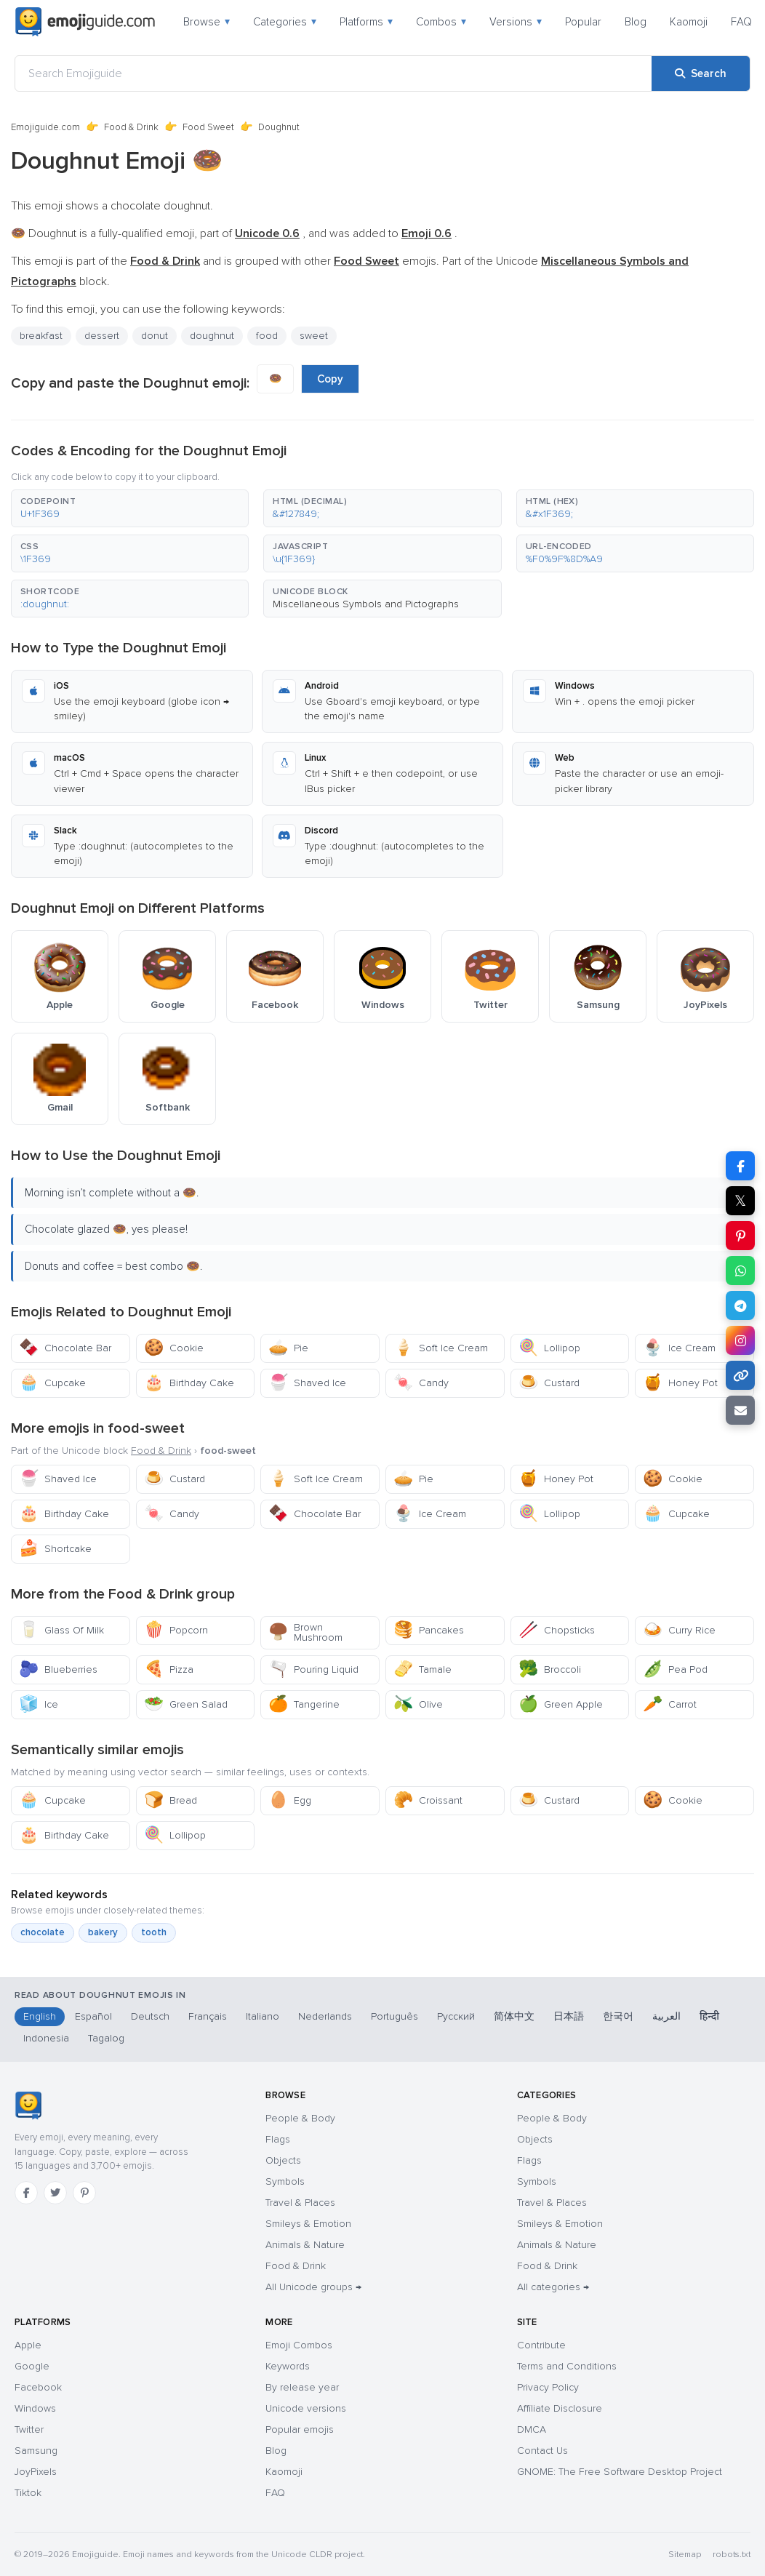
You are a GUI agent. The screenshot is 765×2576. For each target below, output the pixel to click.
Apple (28, 2345)
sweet (314, 335)
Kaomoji (689, 21)
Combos (441, 21)
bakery (103, 1932)
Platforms (366, 21)
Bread (170, 1800)
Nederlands (325, 2016)
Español (93, 2016)
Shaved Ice (307, 1383)
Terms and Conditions (567, 2366)
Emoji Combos (298, 2345)
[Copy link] (740, 1375)
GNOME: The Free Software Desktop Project (619, 2471)
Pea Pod (675, 1669)
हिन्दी (709, 2016)
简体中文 (514, 2016)
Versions (515, 21)
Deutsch (150, 2016)
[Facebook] (26, 2192)
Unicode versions (305, 2408)
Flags (277, 2139)
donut (154, 335)
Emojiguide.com (45, 127)
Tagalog (106, 2038)
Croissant (427, 1800)
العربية (666, 2016)
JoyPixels (36, 2471)
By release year (302, 2387)
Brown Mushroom (305, 1632)
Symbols (285, 2181)
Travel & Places (300, 2202)
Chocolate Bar (65, 1348)
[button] (130, 508)
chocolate (42, 1932)
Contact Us (542, 2450)
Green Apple (560, 1704)
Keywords (287, 2366)
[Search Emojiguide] (333, 73)
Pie (288, 1348)
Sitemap (684, 2554)
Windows (35, 2408)
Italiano (262, 2016)
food (267, 335)
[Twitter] (55, 2192)
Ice (38, 1704)
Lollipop (549, 1348)
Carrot (670, 1704)
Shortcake (55, 1549)
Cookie (174, 1348)
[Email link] (740, 1410)
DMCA (531, 2429)
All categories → (553, 2287)
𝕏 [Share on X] (740, 1201)
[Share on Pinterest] (740, 1235)
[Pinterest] (84, 2192)
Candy (421, 1383)
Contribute (541, 2345)
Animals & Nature (305, 2245)
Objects (283, 2160)
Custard (549, 1383)
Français (207, 2016)
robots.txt (731, 2554)
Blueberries (58, 1669)
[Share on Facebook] (740, 1165)
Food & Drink (131, 127)
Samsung (36, 2450)
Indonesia (46, 2038)
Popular (583, 21)
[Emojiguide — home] (85, 21)
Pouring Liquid (313, 1669)
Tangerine (304, 1704)
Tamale (422, 1669)
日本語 (568, 2016)
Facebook (38, 2387)
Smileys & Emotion (308, 2223)
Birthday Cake (189, 1383)
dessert (101, 335)
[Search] (701, 73)
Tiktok (28, 2493)
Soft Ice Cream (440, 1348)
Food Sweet (208, 127)
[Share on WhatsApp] (740, 1270)
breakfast (41, 335)
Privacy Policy (548, 2387)
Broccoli (549, 1669)
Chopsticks (556, 1630)
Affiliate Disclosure (559, 2408)
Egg (289, 1800)
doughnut (212, 335)
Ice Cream (679, 1348)
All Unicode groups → (313, 2287)
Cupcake (52, 1383)
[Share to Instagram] (740, 1340)
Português (394, 2016)
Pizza (168, 1669)
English (39, 2016)
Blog (635, 21)
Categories (284, 21)
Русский (456, 2016)
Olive (418, 1704)
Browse (206, 21)
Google (32, 2366)
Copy (330, 378)
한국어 (618, 2016)
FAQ (741, 21)
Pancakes (428, 1630)
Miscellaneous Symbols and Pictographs (366, 604)
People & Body (300, 2118)
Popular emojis (299, 2429)
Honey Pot (680, 1383)
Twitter (29, 2429)
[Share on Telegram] (740, 1305)
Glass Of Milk (61, 1630)
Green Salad (186, 1704)
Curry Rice (679, 1630)
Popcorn (176, 1630)
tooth (154, 1932)
